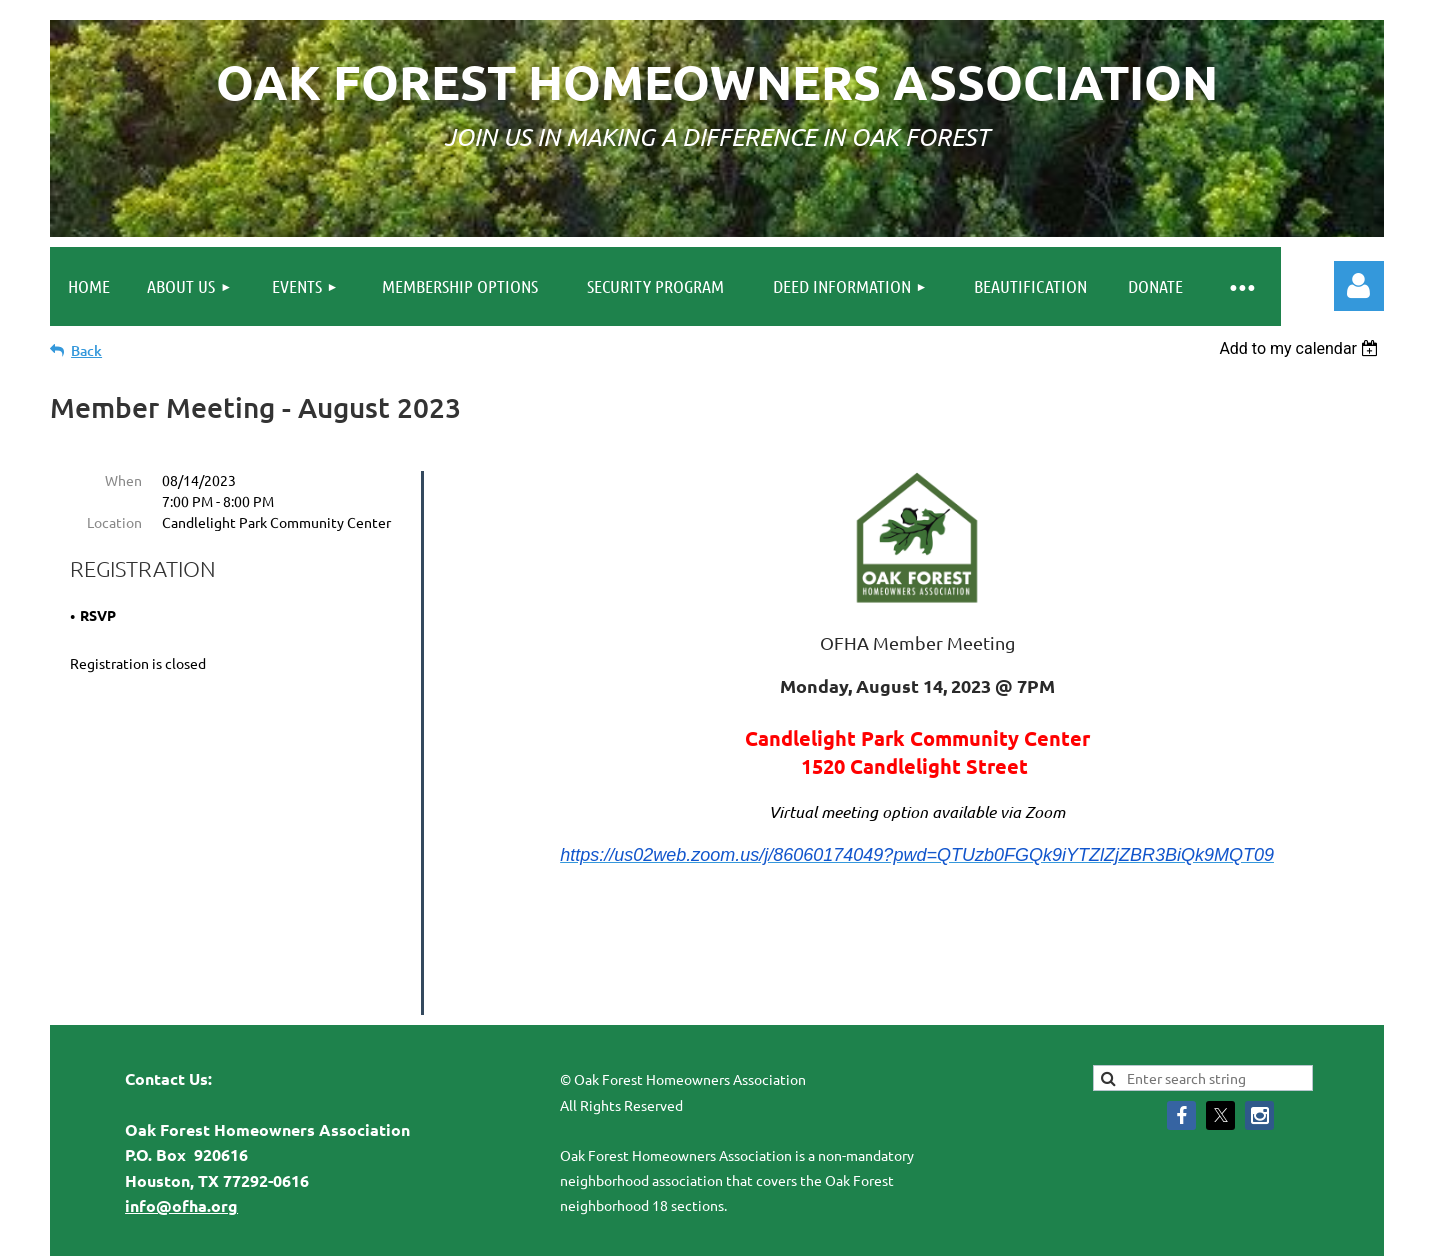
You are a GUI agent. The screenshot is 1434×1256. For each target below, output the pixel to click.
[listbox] (1301, 348)
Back (86, 350)
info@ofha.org (181, 1127)
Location (114, 522)
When (123, 480)
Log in (1359, 286)
